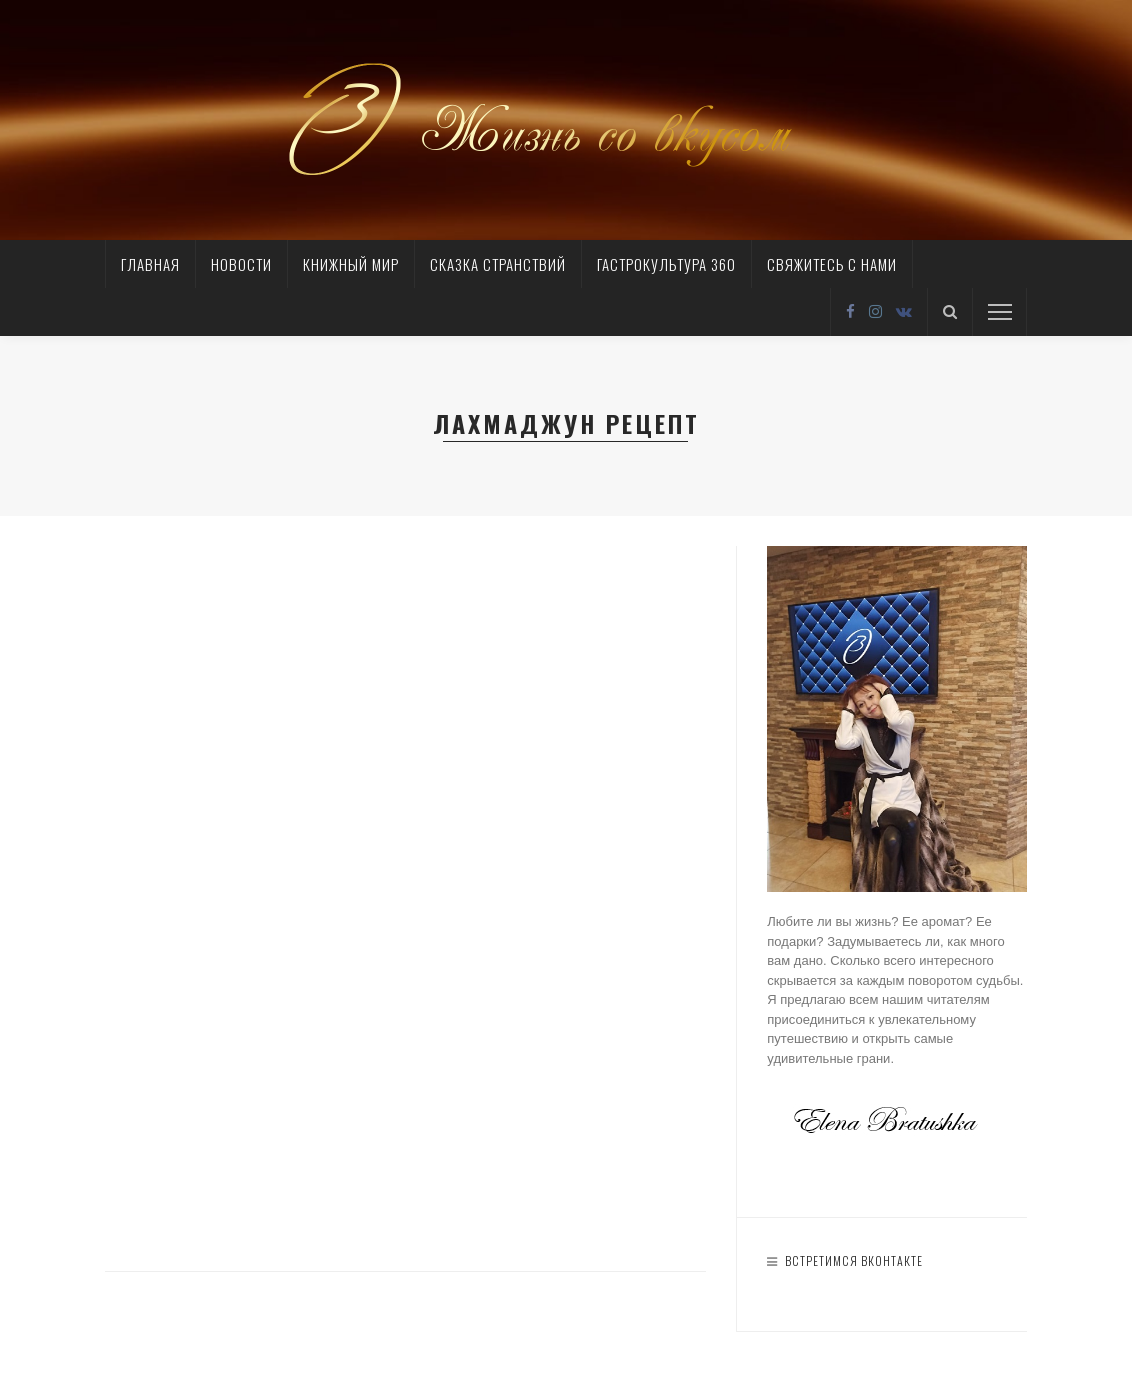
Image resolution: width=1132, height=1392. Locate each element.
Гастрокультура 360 (666, 264)
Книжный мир (351, 264)
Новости (241, 264)
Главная (150, 264)
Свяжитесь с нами (832, 264)
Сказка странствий (498, 264)
